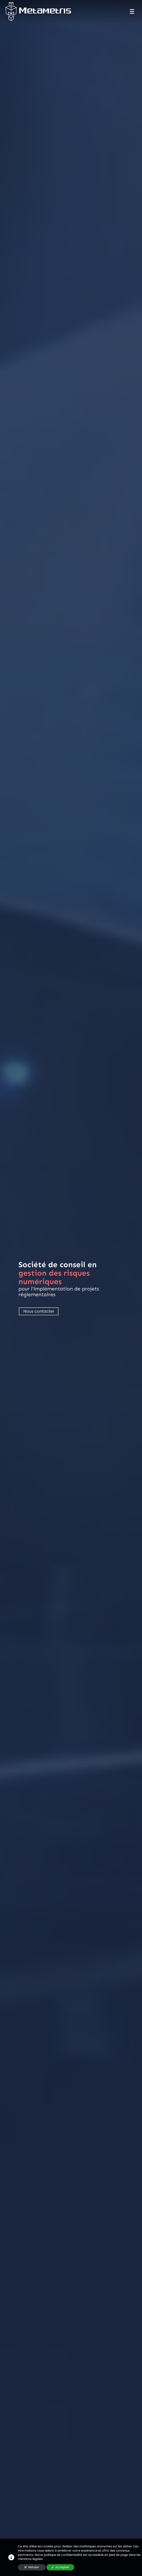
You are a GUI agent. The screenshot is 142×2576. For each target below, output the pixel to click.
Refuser (31, 2567)
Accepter (60, 2567)
